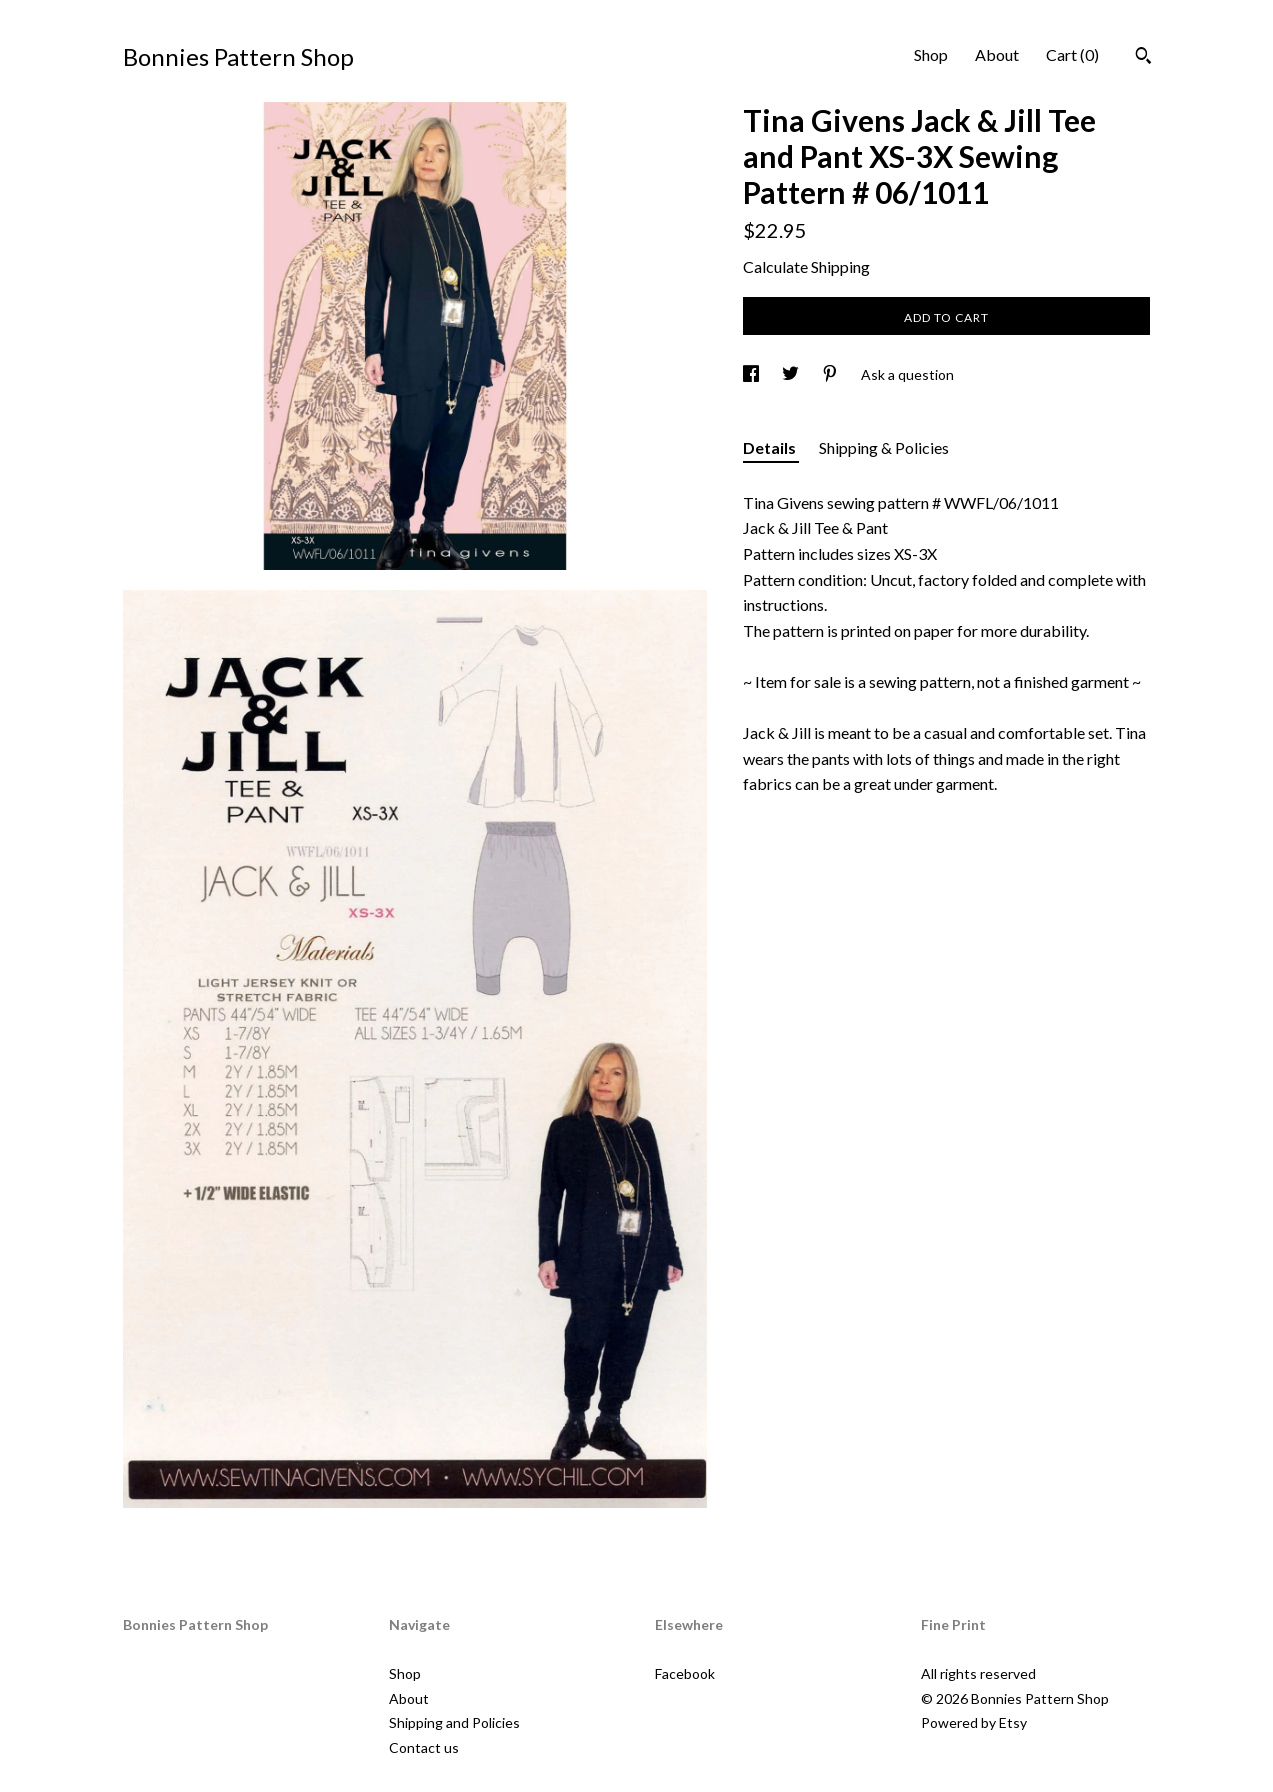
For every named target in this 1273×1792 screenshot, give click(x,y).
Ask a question (907, 374)
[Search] (1143, 58)
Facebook (685, 1673)
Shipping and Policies (454, 1722)
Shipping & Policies (884, 447)
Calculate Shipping (806, 266)
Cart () (1072, 54)
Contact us (424, 1747)
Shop (931, 54)
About (997, 54)
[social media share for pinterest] (831, 374)
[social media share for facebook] (752, 374)
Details (771, 447)
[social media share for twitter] (792, 374)
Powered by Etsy (974, 1722)
